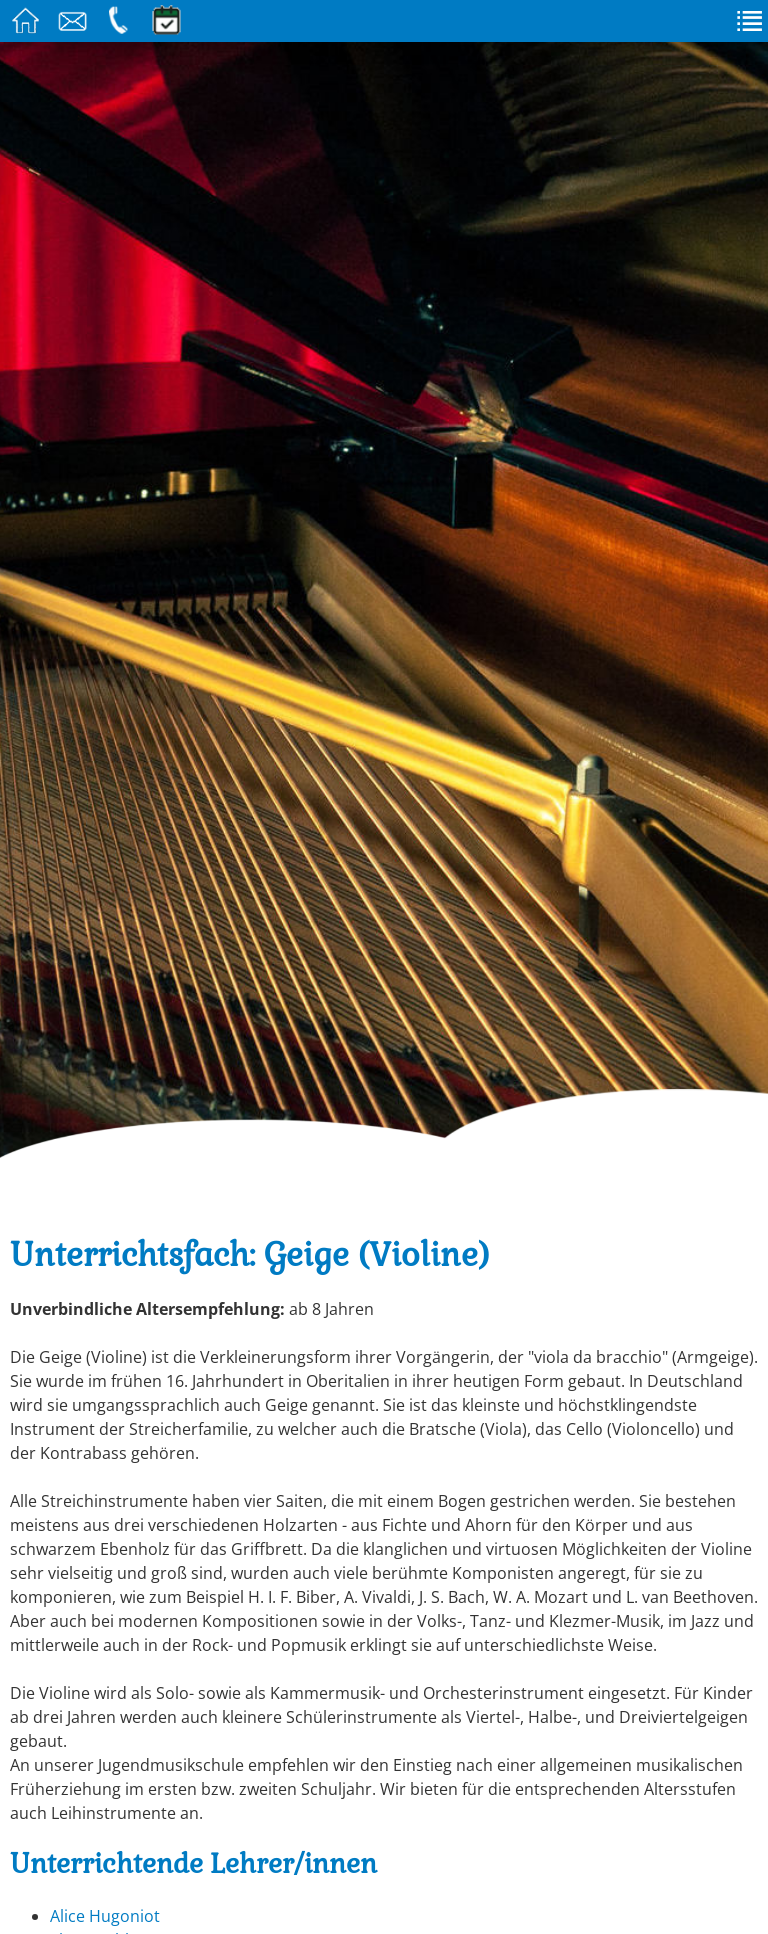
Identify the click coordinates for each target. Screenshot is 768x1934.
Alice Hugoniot (105, 1916)
